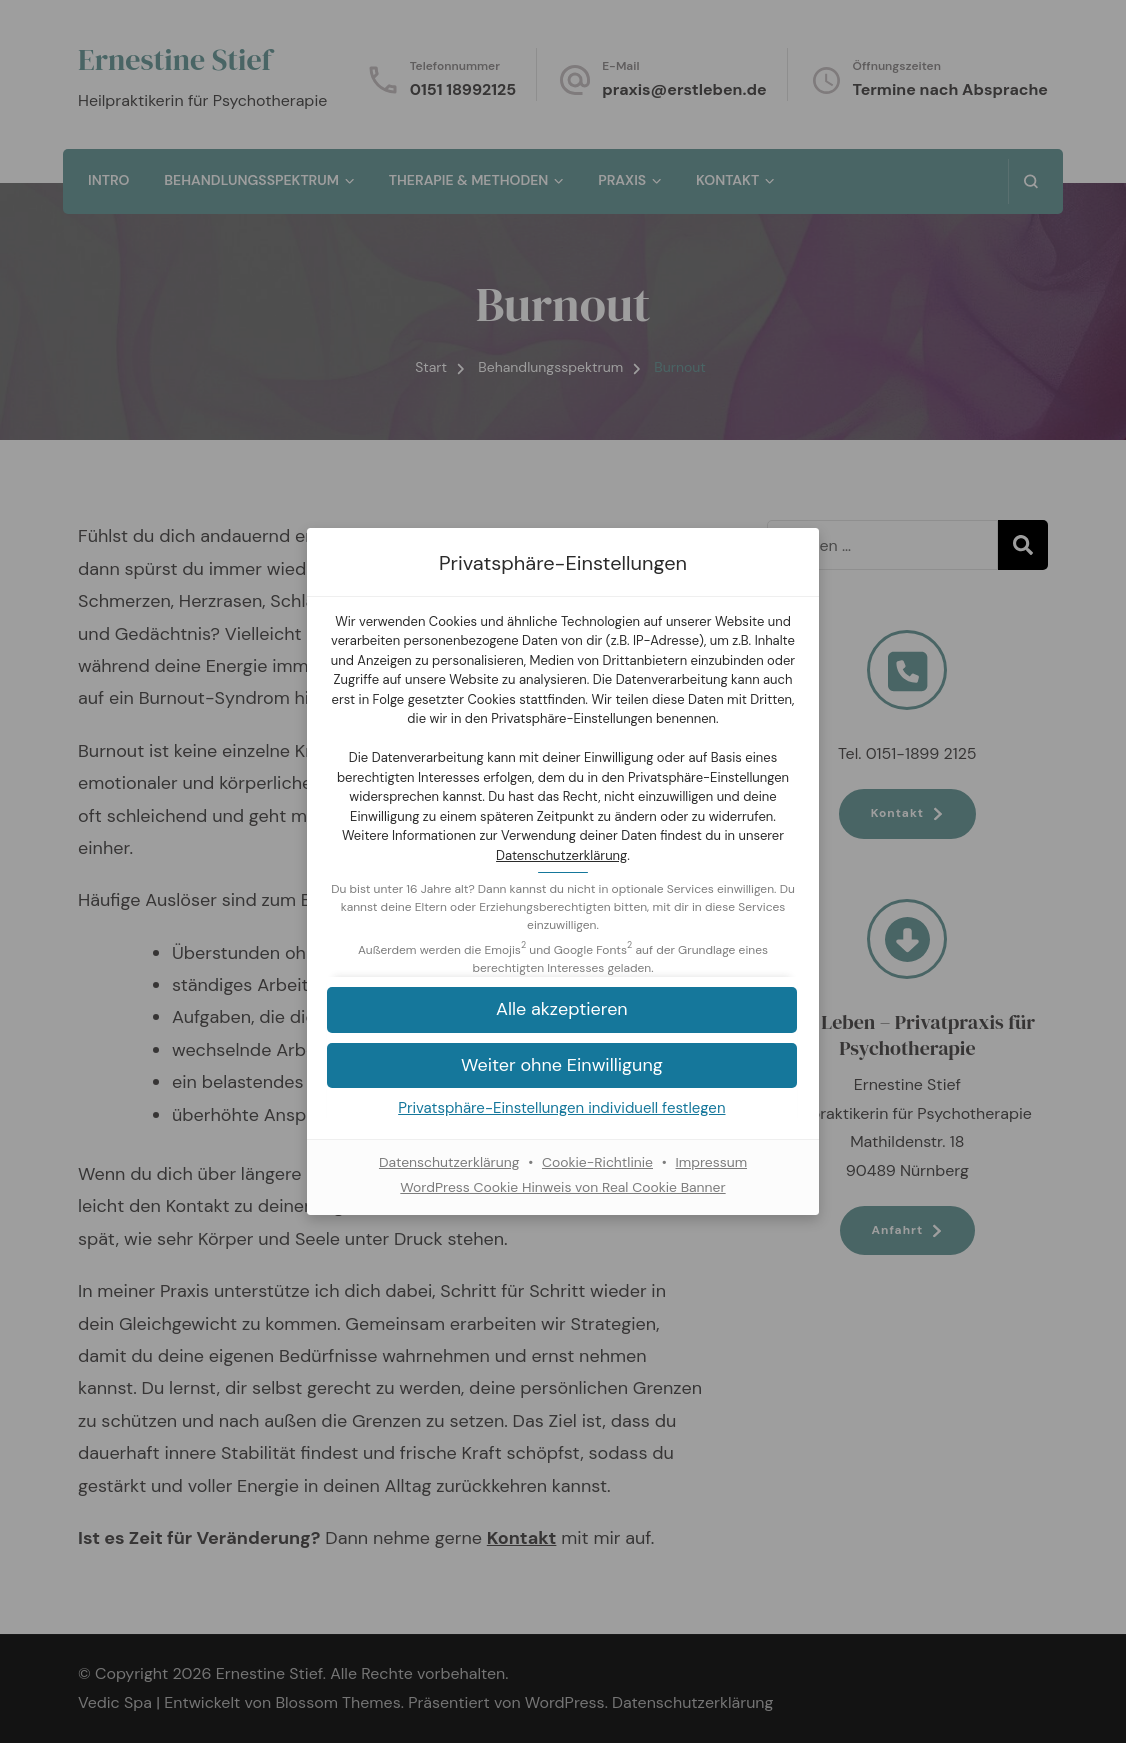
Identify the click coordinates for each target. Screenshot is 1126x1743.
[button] (563, 1009)
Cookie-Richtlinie (598, 1162)
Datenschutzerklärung (561, 855)
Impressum (712, 1162)
